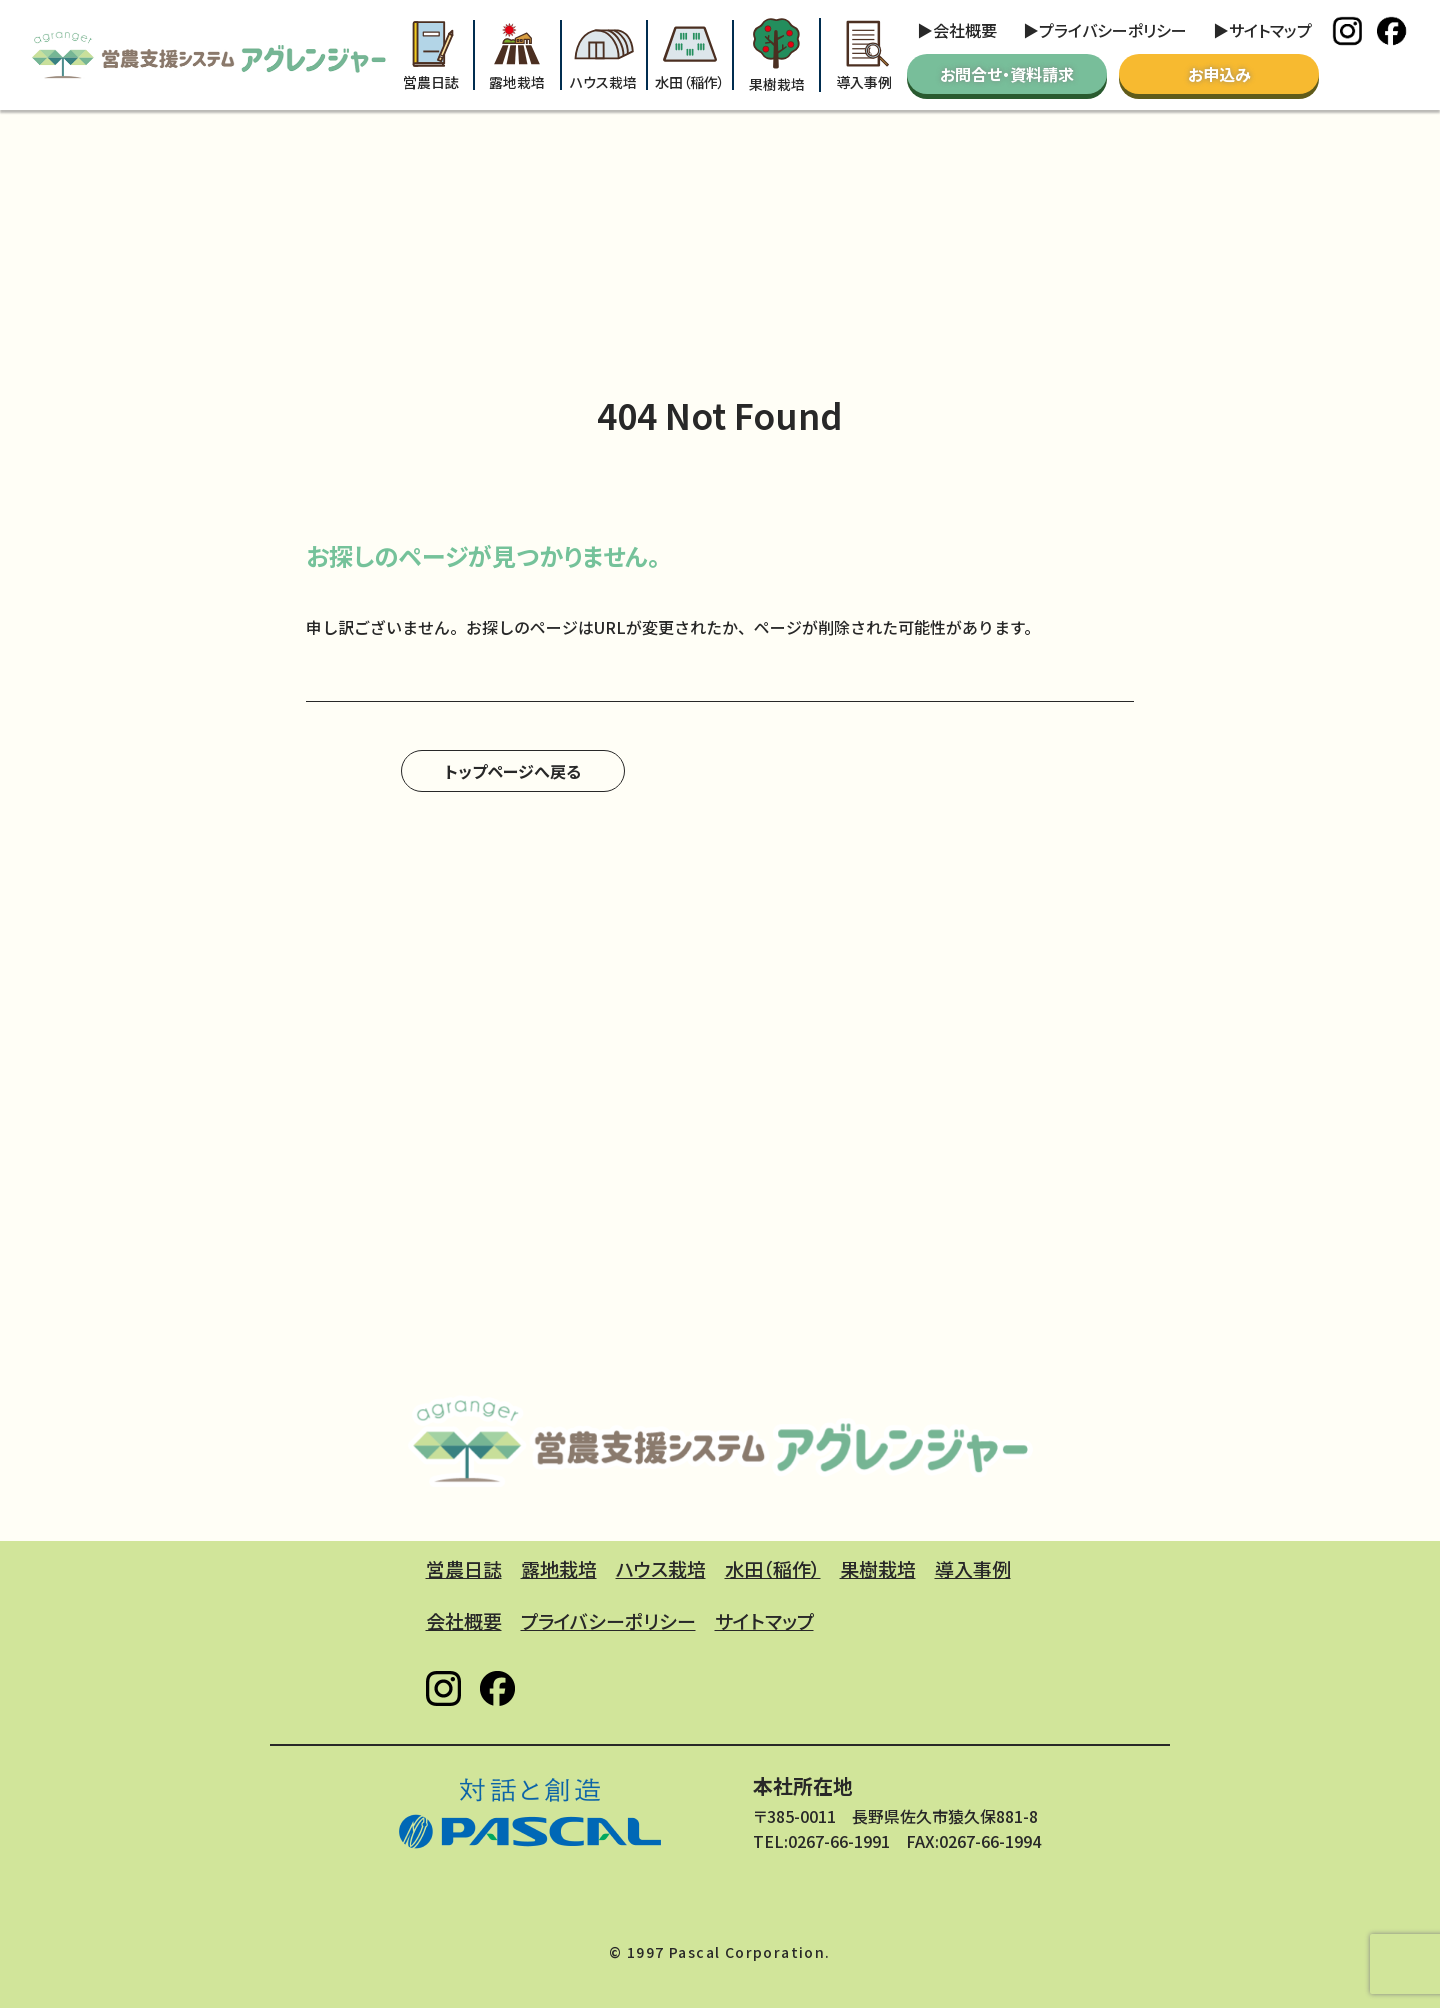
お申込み (1219, 74)
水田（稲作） (690, 55)
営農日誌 (431, 55)
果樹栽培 (777, 55)
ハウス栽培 (603, 55)
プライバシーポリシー (1113, 30)
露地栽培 (517, 55)
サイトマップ (1270, 30)
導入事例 (864, 55)
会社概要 (965, 30)
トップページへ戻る (513, 771)
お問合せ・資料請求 (1007, 74)
